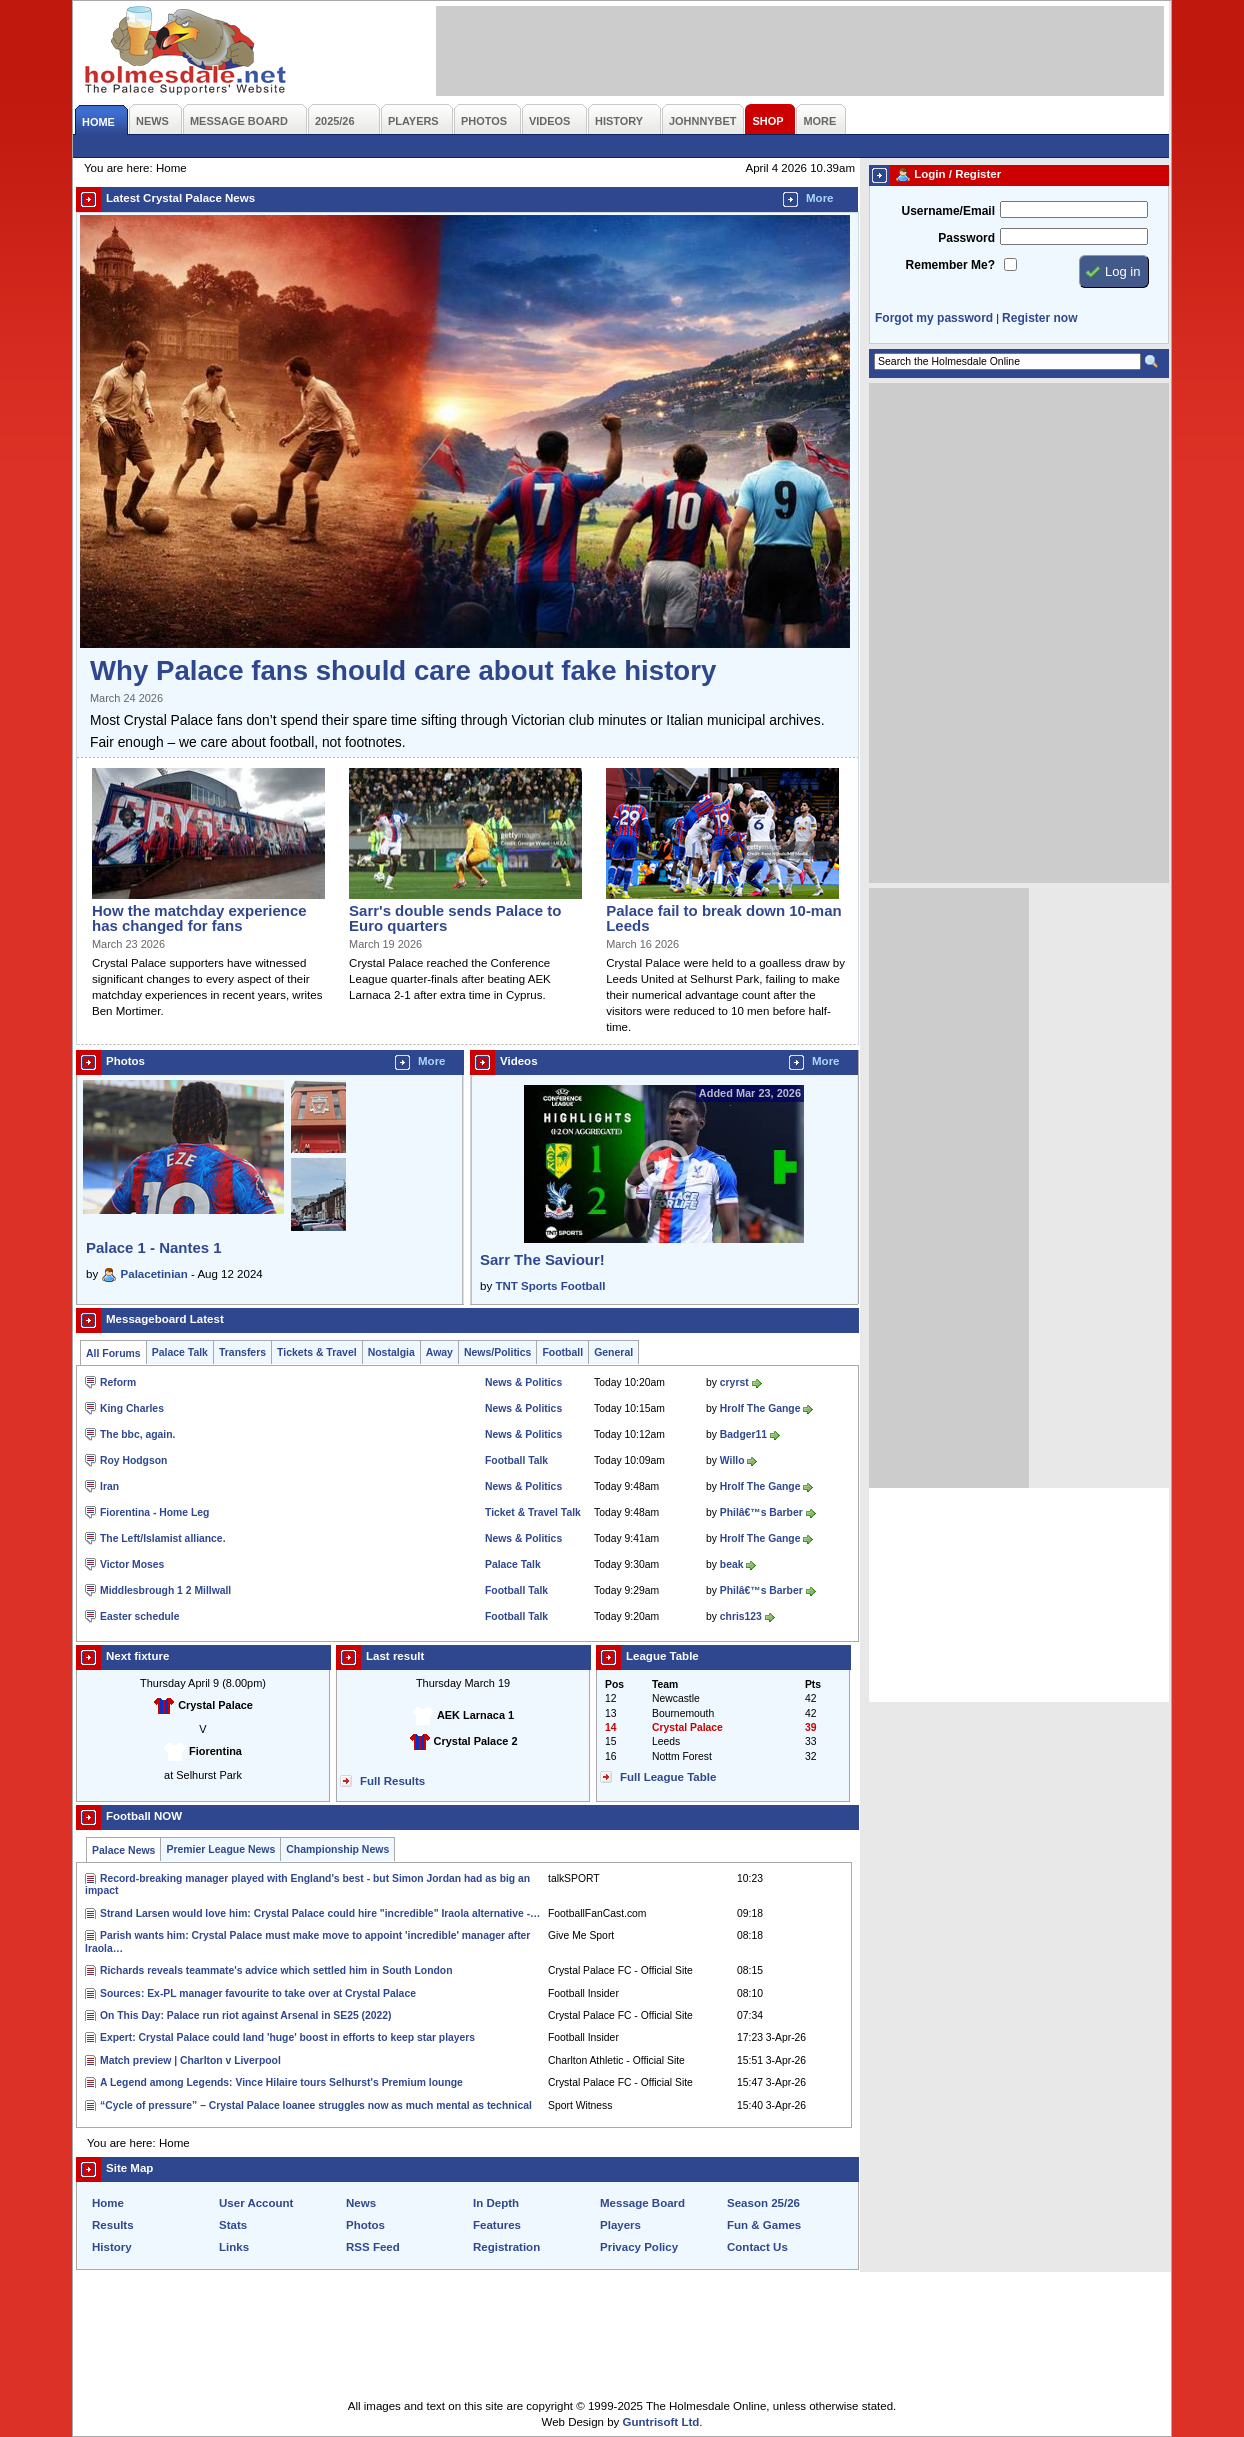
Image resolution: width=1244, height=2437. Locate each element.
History (112, 2247)
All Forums (113, 1353)
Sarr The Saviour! (542, 1259)
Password (966, 238)
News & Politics (523, 1382)
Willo (732, 1460)
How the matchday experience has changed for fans (199, 918)
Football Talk (516, 1460)
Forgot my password (934, 318)
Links (234, 2247)
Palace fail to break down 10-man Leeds (723, 918)
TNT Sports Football (550, 1286)
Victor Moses (132, 1564)
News (361, 2203)
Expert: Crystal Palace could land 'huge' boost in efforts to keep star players (287, 2037)
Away (439, 1352)
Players (620, 2225)
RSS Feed (373, 2247)
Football (562, 1352)
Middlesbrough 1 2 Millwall (165, 1590)
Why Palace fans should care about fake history (403, 670)
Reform (118, 1382)
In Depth (496, 2203)
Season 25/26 (763, 2203)
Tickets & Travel (317, 1352)
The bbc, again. (137, 1434)
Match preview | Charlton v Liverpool (190, 2060)
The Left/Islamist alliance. (163, 1538)
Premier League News (220, 1849)
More (820, 198)
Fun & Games (764, 2225)
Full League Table (668, 1777)
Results (113, 2225)
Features (497, 2225)
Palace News (123, 1850)
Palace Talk (180, 1352)
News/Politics (498, 1352)
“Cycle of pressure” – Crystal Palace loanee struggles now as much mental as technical (316, 2105)
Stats (233, 2225)
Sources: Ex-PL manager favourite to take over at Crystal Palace (258, 1993)
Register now (1039, 318)
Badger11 (743, 1434)
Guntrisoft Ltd (661, 2422)
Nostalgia (391, 1352)
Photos (365, 2225)
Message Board (642, 2203)
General (613, 1352)
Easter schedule (139, 1616)
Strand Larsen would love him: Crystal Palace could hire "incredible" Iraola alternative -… (320, 1913)
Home (108, 2203)
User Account (256, 2203)
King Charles (132, 1408)
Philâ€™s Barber (761, 1512)
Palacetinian (154, 1274)
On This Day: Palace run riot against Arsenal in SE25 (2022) (246, 2015)
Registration (506, 2247)
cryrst (734, 1382)
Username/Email (948, 211)
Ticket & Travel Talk (533, 1512)
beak (732, 1564)
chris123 (741, 1616)
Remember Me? (950, 265)
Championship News (337, 1849)
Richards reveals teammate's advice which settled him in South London (276, 1970)
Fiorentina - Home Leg (154, 1512)
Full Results (392, 1781)
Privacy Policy (639, 2247)
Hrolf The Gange (760, 1408)
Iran (109, 1486)
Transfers (242, 1352)
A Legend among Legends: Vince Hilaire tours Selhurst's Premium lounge (281, 2082)
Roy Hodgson (133, 1460)
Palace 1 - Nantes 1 (154, 1247)
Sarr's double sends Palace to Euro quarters (455, 918)
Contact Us (757, 2247)
